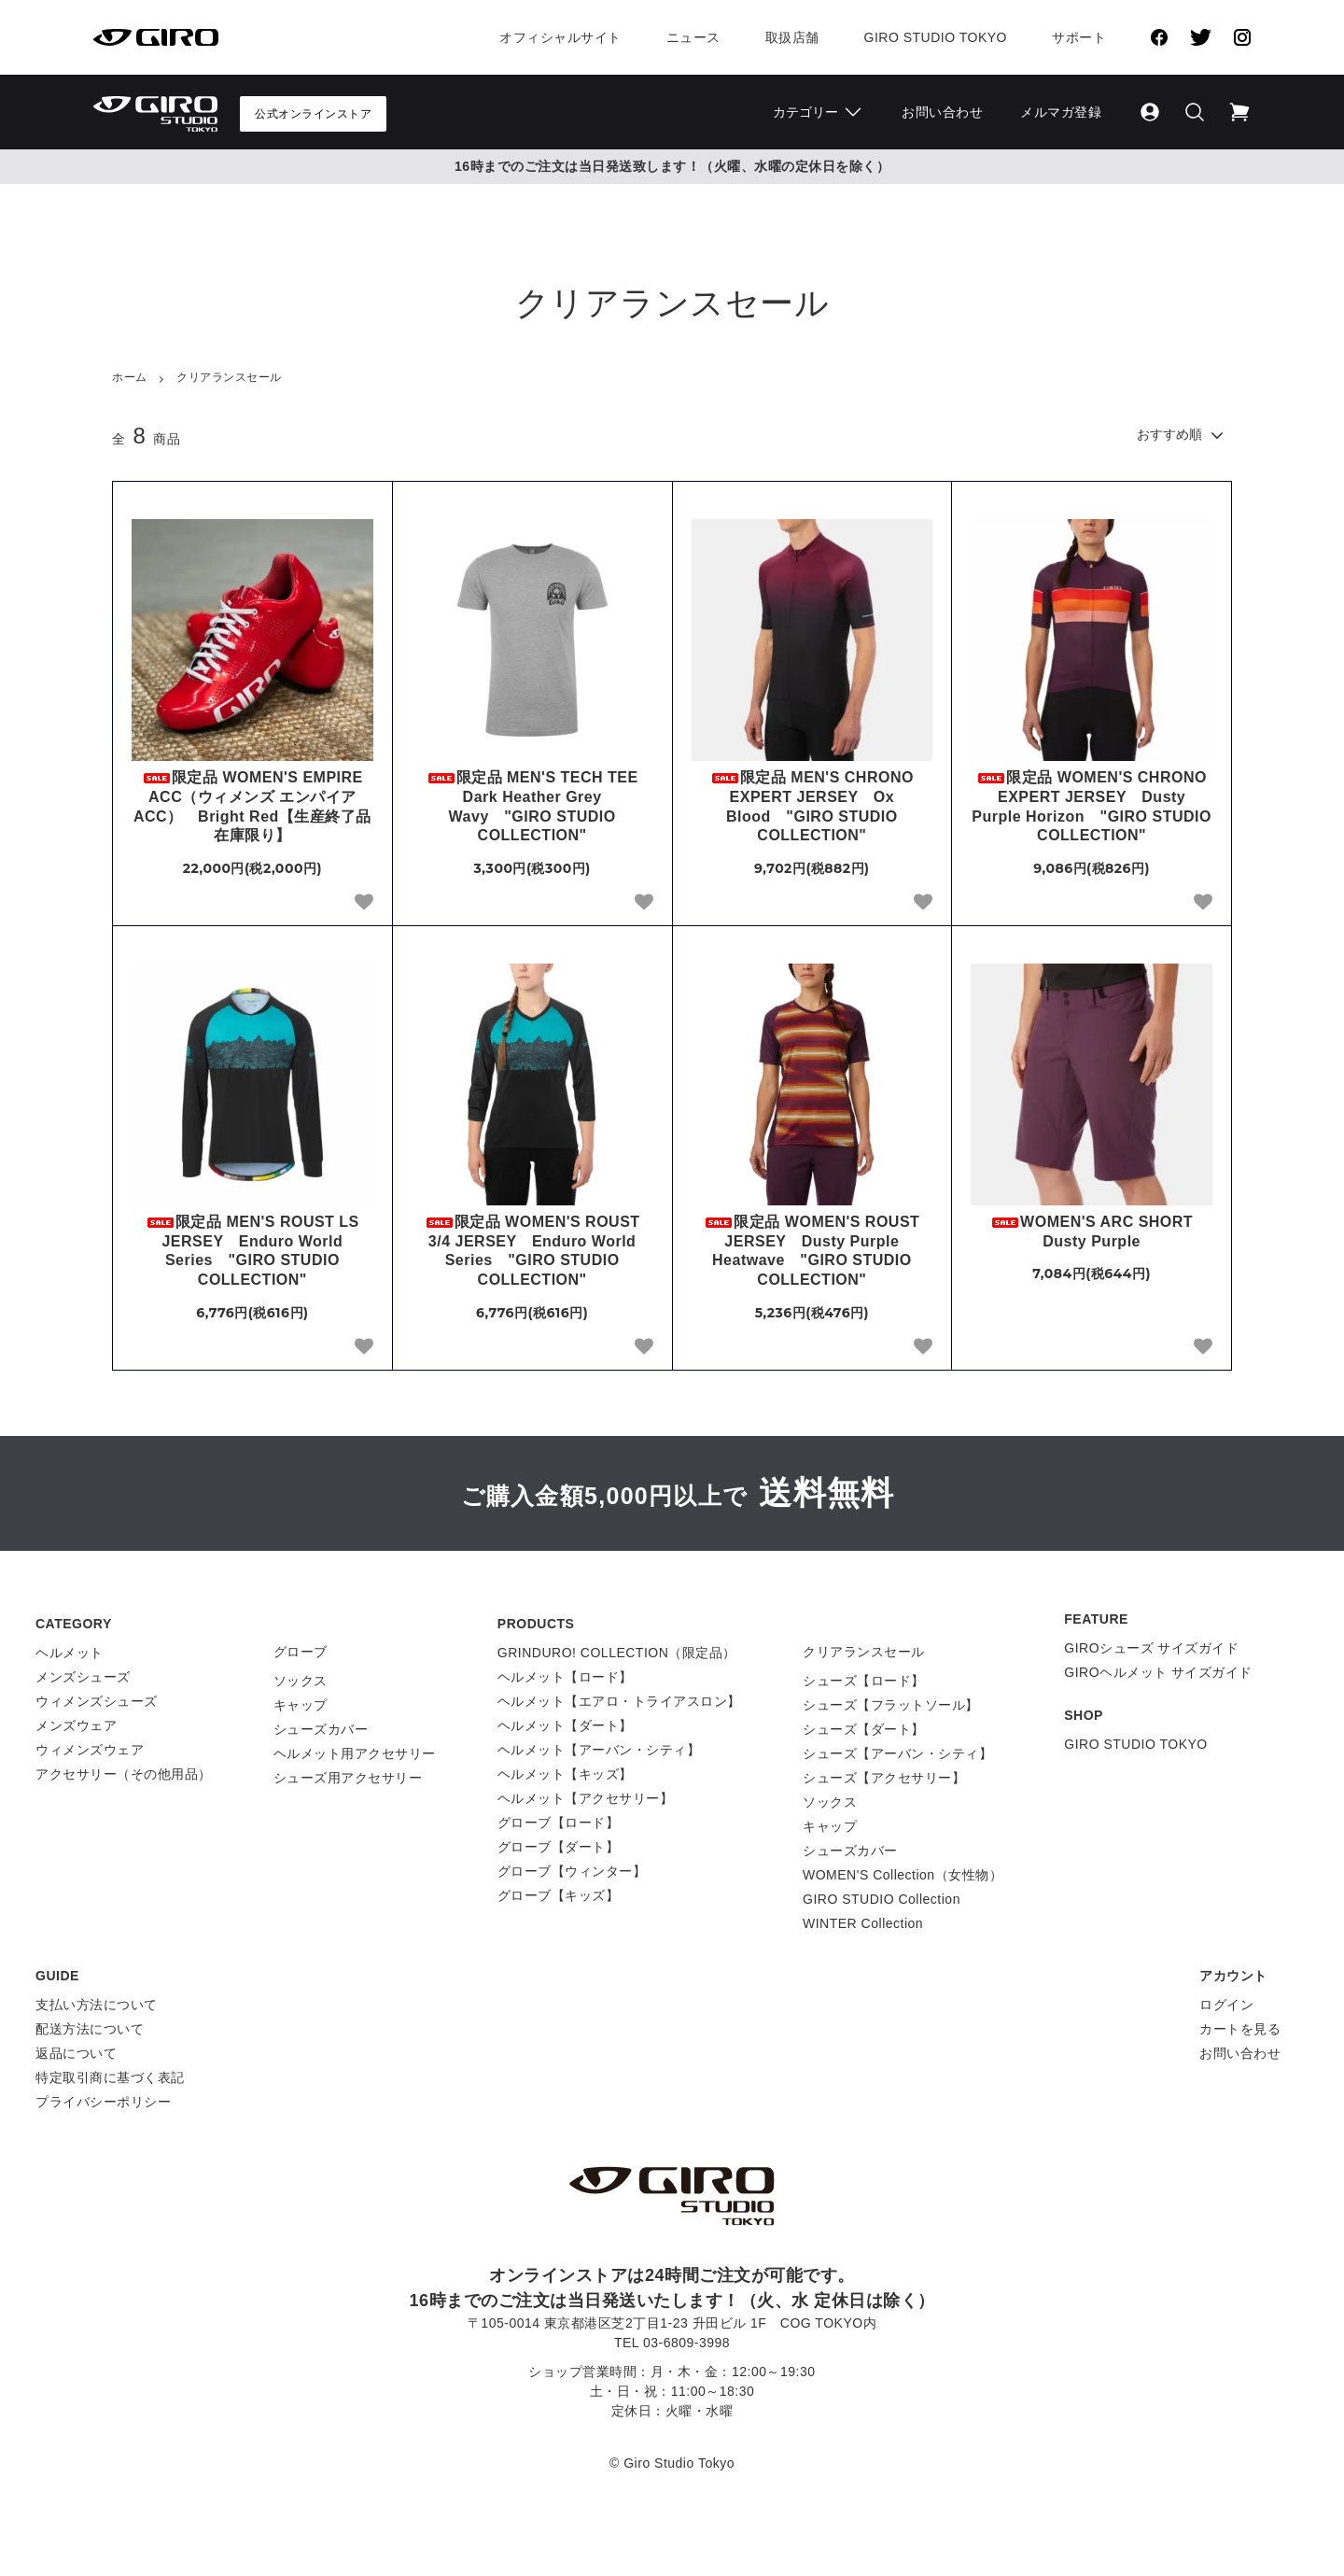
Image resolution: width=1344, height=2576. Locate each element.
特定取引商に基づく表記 (110, 2077)
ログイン (1226, 2004)
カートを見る (1240, 2028)
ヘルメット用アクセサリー (354, 1753)
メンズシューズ (83, 1676)
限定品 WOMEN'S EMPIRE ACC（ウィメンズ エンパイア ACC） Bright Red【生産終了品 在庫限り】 (252, 806)
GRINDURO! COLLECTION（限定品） (616, 1652)
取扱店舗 (792, 37)
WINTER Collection (863, 1923)
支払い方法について (96, 2004)
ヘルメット (69, 1652)
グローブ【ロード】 (558, 1822)
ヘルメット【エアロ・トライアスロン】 (619, 1701)
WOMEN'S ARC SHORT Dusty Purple (1099, 1231)
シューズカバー (321, 1729)
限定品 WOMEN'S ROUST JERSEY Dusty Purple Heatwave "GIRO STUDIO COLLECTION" (811, 1251)
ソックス (300, 1680)
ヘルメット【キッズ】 (565, 1774)
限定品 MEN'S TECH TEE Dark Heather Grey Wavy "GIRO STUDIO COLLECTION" (540, 806)
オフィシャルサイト (560, 37)
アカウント (1233, 1975)
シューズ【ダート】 (864, 1729)
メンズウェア (76, 1725)
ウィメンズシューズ (96, 1701)
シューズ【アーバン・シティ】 (897, 1753)
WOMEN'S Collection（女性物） (902, 1874)
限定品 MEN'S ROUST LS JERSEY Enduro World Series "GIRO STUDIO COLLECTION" (252, 1251)
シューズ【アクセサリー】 (884, 1777)
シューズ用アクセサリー (348, 1777)
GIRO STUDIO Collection (881, 1899)
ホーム (129, 377)
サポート (1079, 37)
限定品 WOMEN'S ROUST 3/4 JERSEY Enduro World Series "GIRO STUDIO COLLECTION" (532, 1251)
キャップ (300, 1704)
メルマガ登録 (1060, 112)
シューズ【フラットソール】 (891, 1704)
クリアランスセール (229, 377)
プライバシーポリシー (103, 2101)
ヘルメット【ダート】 (565, 1725)
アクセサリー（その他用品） (123, 1774)
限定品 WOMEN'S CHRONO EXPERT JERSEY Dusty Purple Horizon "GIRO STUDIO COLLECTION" (1091, 806)
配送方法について (89, 2028)
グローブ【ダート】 (558, 1846)
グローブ (300, 1651)
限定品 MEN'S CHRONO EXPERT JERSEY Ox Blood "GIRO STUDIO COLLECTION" (812, 806)
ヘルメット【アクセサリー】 (585, 1798)
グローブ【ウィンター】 (572, 1871)
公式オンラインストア (313, 113)
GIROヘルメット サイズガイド (1158, 1672)
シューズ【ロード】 (864, 1680)
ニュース (693, 37)
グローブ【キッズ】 (558, 1895)
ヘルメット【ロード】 (565, 1676)
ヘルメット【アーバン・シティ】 (599, 1749)
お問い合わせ (942, 112)
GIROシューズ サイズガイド (1151, 1647)
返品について (76, 2053)
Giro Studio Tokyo (935, 37)
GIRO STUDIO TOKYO (1135, 1744)
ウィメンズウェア (89, 1749)
